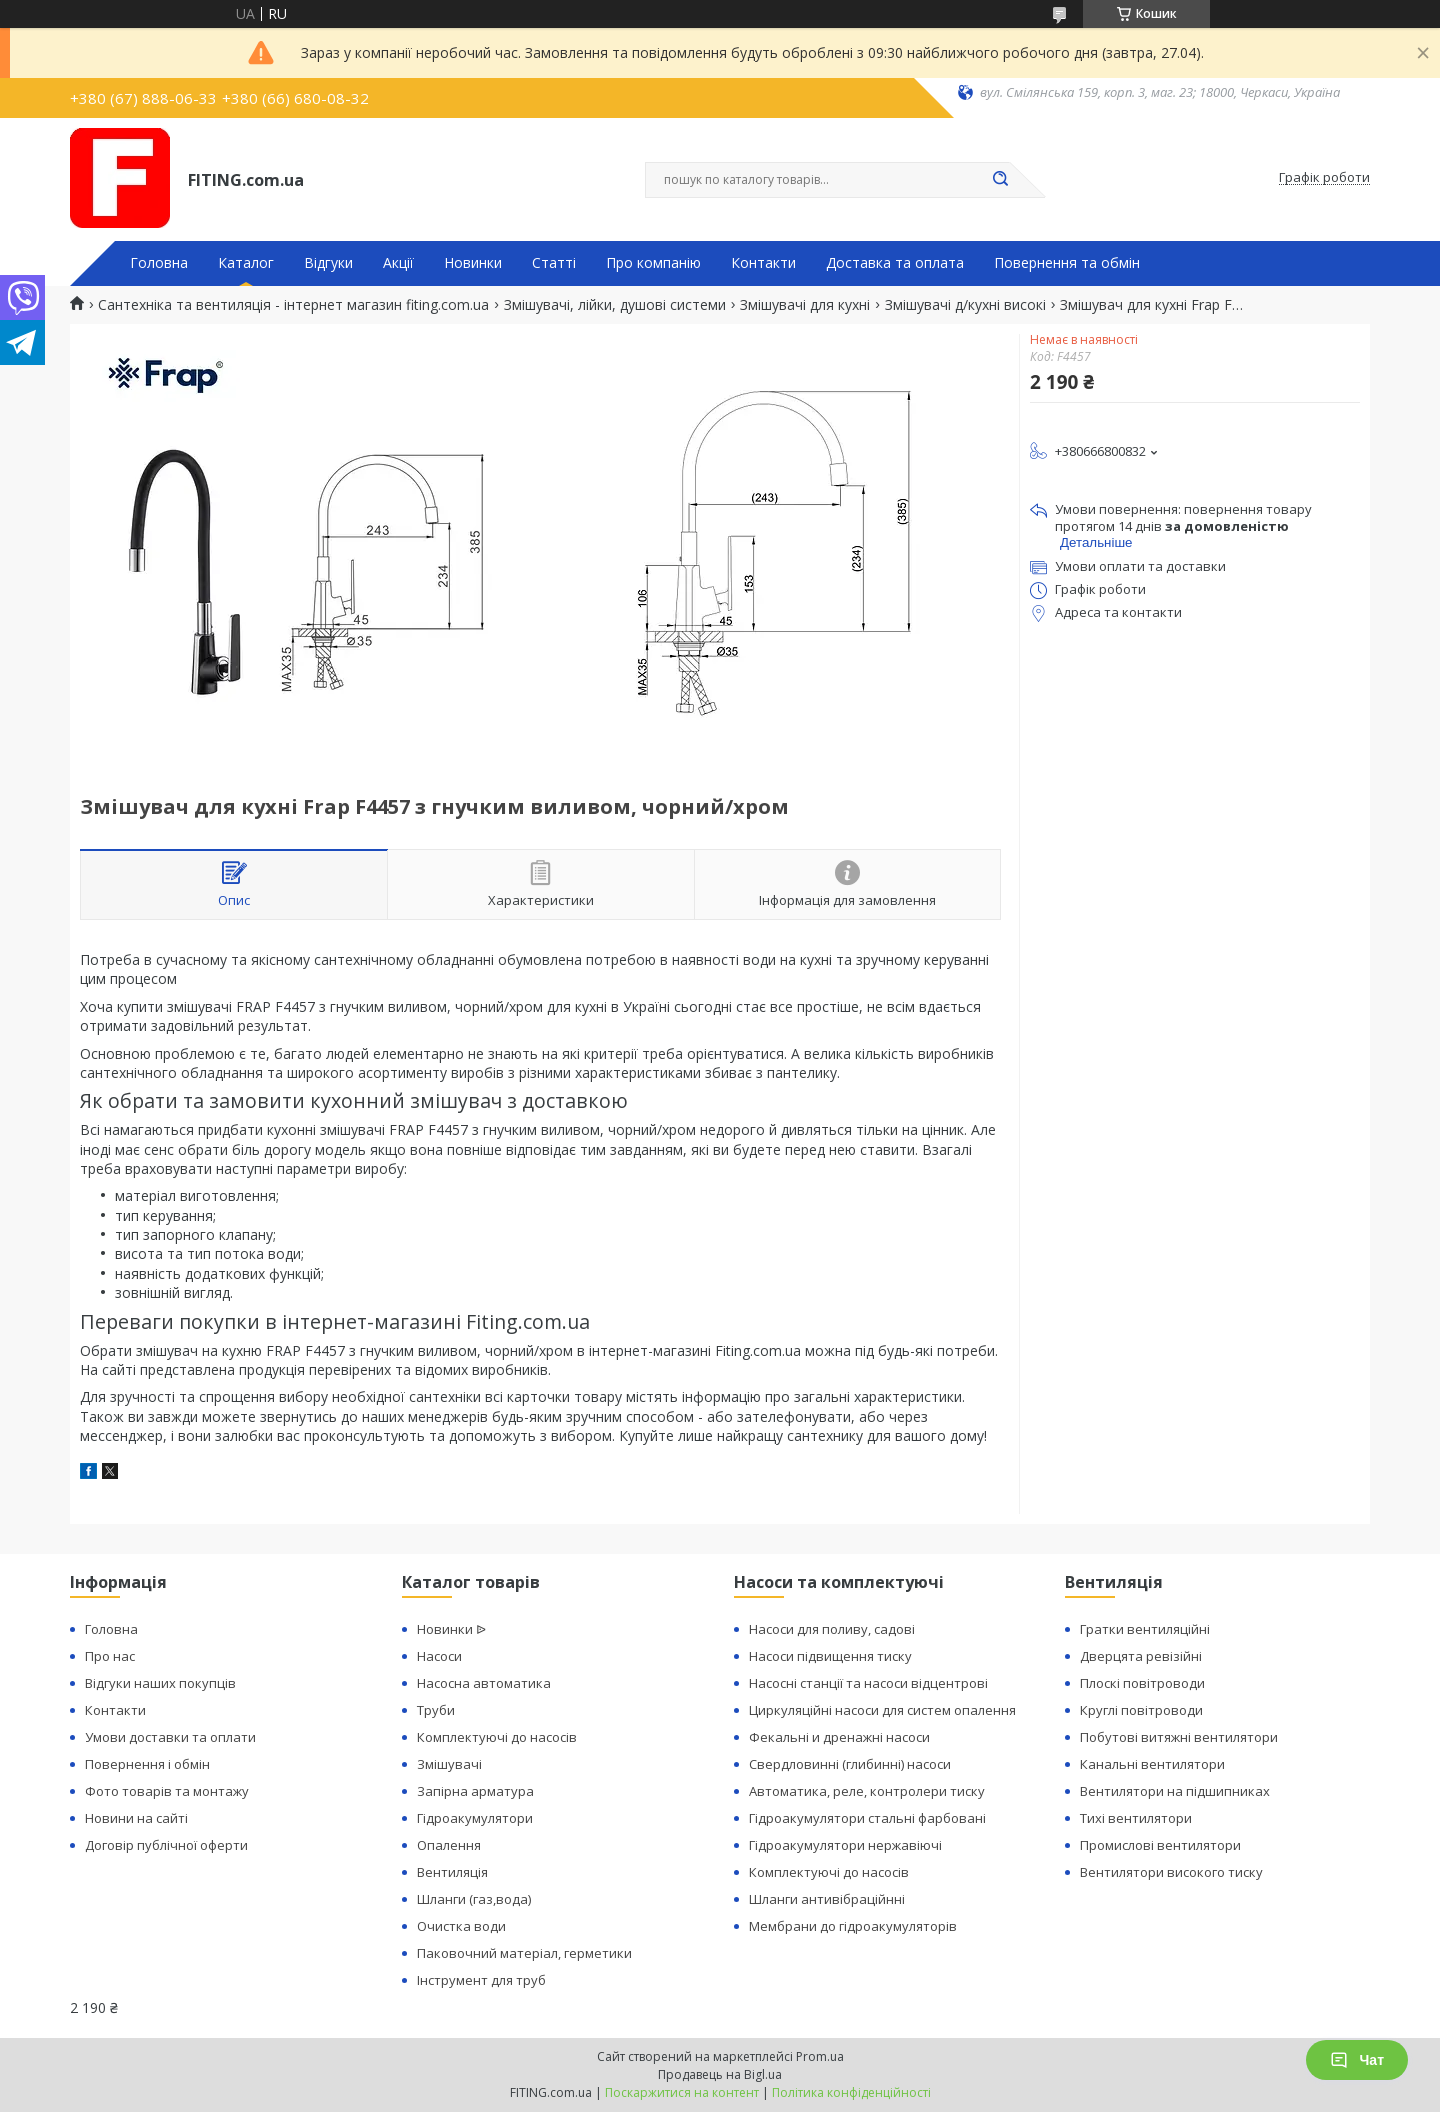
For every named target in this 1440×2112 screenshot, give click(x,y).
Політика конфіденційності (851, 2092)
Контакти (763, 263)
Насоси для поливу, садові (832, 1629)
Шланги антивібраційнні (827, 1899)
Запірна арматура (475, 1791)
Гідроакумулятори (475, 1818)
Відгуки (328, 263)
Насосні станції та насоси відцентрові (868, 1683)
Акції (398, 263)
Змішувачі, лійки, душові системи (615, 305)
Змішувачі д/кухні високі (965, 305)
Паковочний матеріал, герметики (524, 1953)
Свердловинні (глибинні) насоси (850, 1764)
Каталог (246, 263)
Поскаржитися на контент (682, 2092)
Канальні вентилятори (1152, 1764)
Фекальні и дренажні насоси (839, 1737)
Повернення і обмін (147, 1764)
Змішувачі (449, 1764)
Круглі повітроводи (1141, 1710)
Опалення (449, 1845)
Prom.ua (820, 2056)
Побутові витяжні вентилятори (1179, 1737)
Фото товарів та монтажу (167, 1791)
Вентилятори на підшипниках (1175, 1791)
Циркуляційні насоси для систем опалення (882, 1710)
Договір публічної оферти (166, 1845)
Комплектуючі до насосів (497, 1737)
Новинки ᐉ (451, 1629)
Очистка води (461, 1926)
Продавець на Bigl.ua (720, 2074)
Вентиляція (452, 1872)
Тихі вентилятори (1136, 1818)
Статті (554, 263)
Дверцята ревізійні (1141, 1656)
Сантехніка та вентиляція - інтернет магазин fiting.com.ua (293, 305)
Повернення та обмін (1067, 263)
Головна (159, 263)
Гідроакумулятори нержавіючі (845, 1845)
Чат (1357, 2060)
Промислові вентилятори (1160, 1845)
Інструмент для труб (481, 1980)
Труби (436, 1710)
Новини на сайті (136, 1818)
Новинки (473, 263)
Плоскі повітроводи (1142, 1683)
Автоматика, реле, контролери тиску (867, 1791)
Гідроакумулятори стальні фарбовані (867, 1818)
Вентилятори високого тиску (1171, 1872)
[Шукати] (1000, 180)
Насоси (439, 1656)
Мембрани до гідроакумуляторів (853, 1926)
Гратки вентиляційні (1145, 1629)
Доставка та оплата (895, 263)
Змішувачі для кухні (805, 305)
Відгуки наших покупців (160, 1683)
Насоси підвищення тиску (830, 1656)
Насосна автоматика (484, 1683)
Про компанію (653, 263)
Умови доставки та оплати (170, 1737)
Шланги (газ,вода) (474, 1899)
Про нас (110, 1656)
